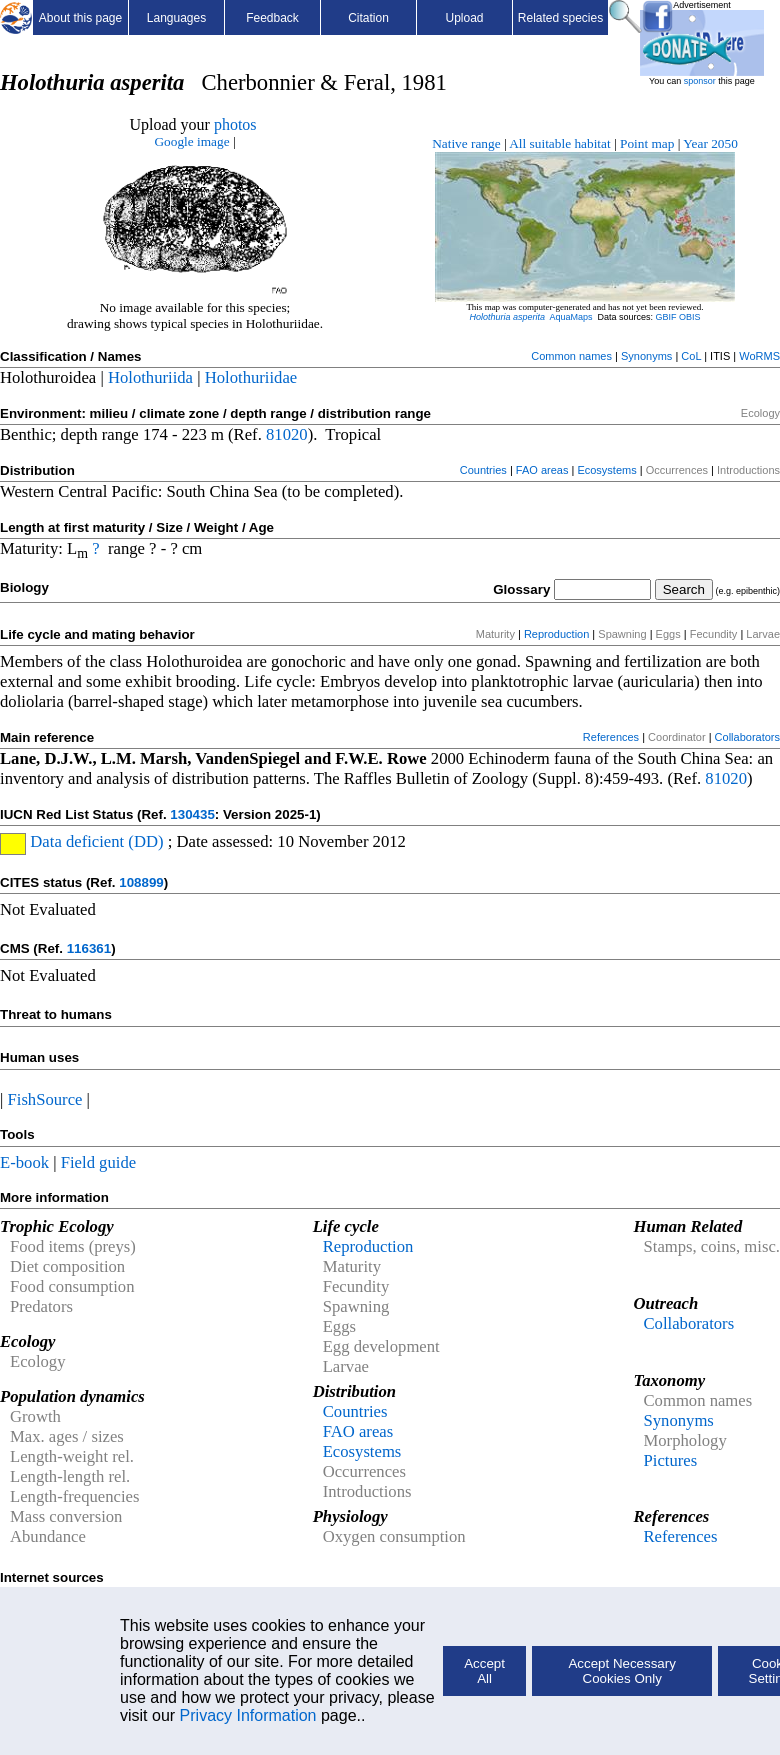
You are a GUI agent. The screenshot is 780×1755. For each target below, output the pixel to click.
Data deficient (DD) (94, 841)
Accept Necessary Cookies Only (621, 1671)
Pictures (670, 1460)
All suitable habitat (559, 143)
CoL (691, 356)
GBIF (666, 317)
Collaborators (747, 737)
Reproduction (556, 634)
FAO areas (542, 470)
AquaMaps (570, 317)
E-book (24, 1162)
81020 (287, 434)
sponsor (700, 81)
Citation (368, 18)
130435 (192, 814)
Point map (647, 143)
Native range (466, 143)
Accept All (484, 1671)
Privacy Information (248, 1715)
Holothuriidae (251, 377)
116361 (89, 948)
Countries (483, 470)
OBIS (690, 317)
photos (235, 124)
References (611, 737)
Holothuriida (150, 377)
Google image (191, 141)
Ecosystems (606, 470)
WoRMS (759, 356)
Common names (571, 356)
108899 (141, 882)
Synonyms (646, 356)
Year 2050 (710, 143)
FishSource (45, 1099)
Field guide (98, 1162)
